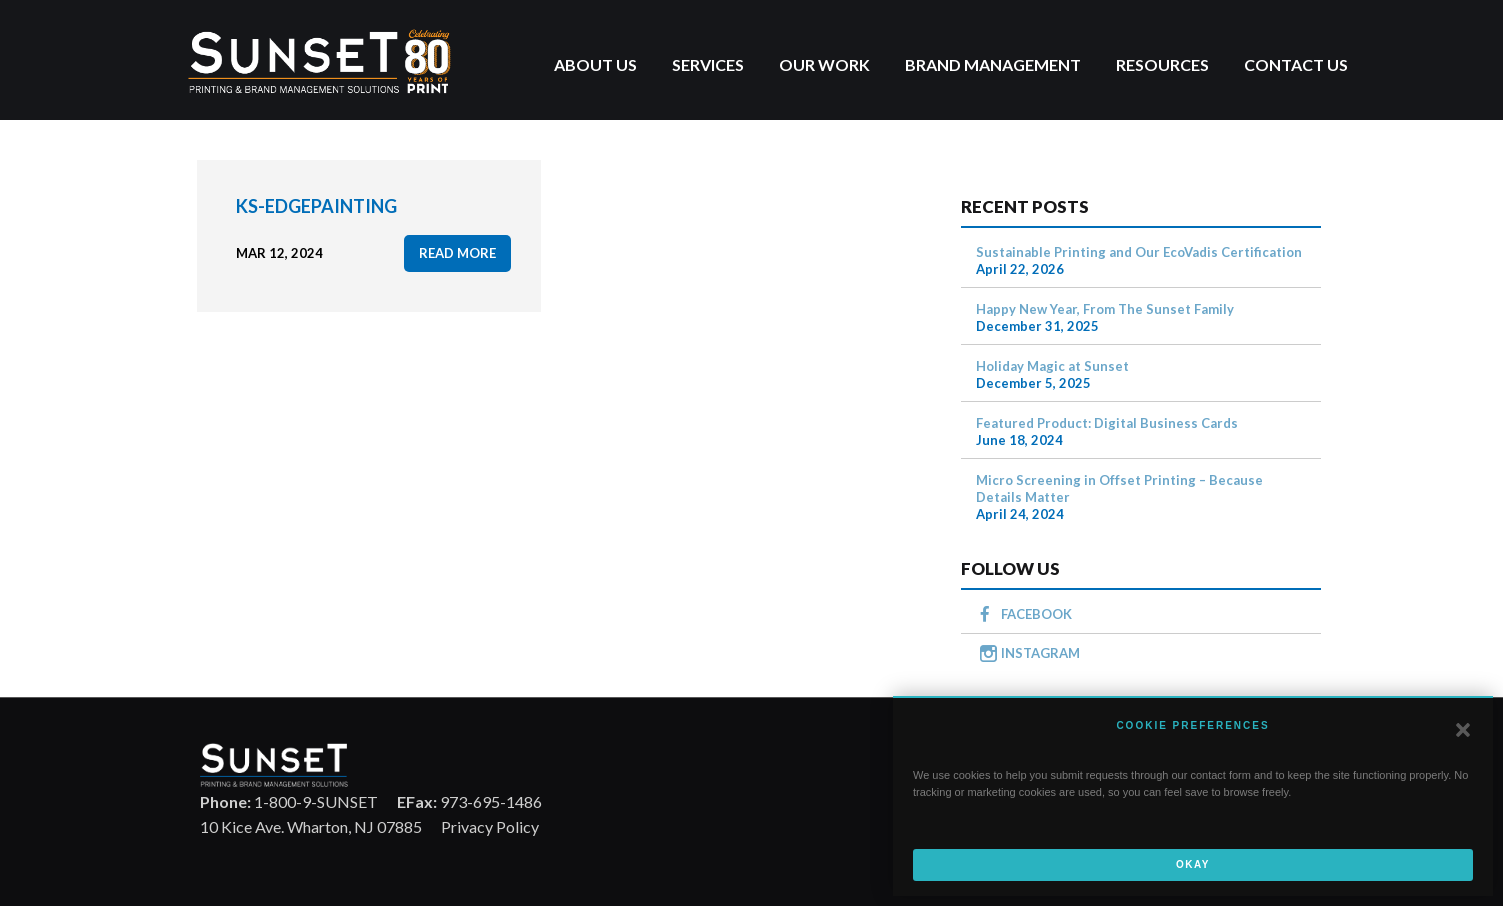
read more (457, 253)
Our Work (824, 64)
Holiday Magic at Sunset (1052, 366)
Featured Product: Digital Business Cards (1107, 423)
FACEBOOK (1036, 614)
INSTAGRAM (1040, 653)
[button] (1463, 730)
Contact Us (1296, 64)
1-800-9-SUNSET (289, 801)
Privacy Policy (490, 826)
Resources (1162, 64)
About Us (595, 64)
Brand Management (993, 64)
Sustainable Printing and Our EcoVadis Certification (1139, 252)
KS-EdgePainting (316, 206)
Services (708, 64)
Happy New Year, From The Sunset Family (1105, 309)
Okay (1193, 864)
